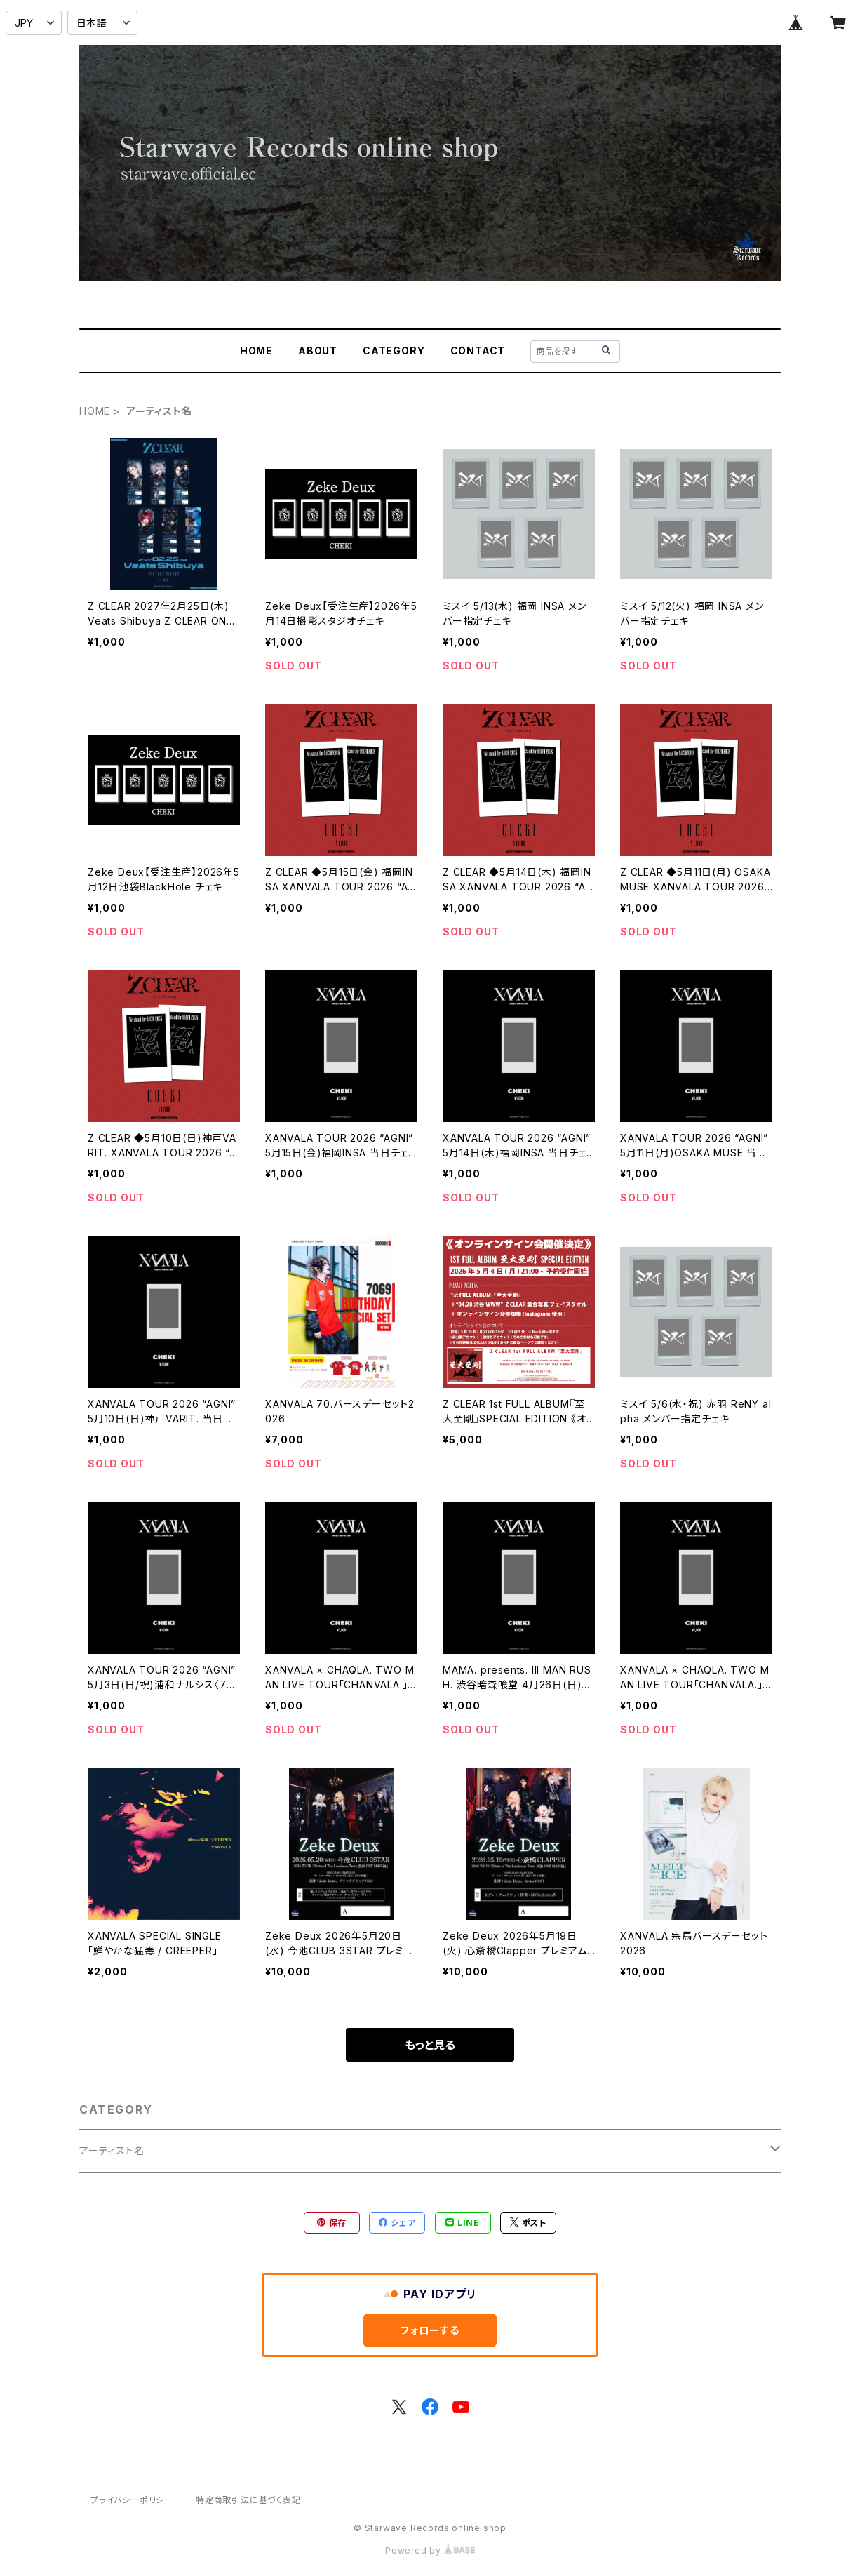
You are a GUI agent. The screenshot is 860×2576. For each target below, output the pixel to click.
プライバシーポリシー (131, 2500)
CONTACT (478, 350)
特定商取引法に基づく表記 (248, 2500)
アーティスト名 (112, 2150)
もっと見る (430, 2045)
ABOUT (317, 350)
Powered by (430, 2550)
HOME (256, 350)
